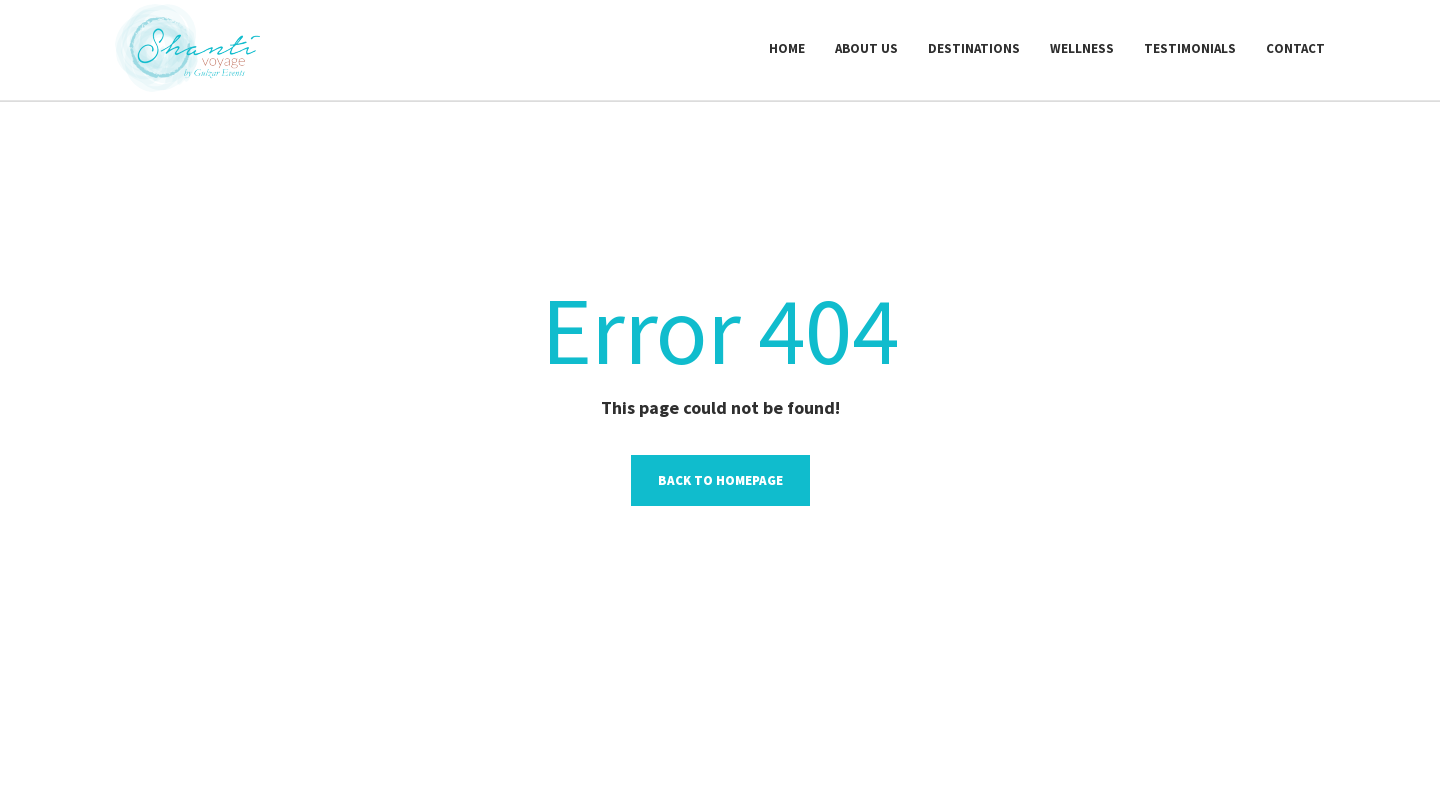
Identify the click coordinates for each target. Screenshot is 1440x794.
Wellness (1082, 48)
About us (866, 48)
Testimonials (1190, 48)
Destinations (974, 48)
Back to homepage (720, 480)
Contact (1295, 48)
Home (787, 48)
